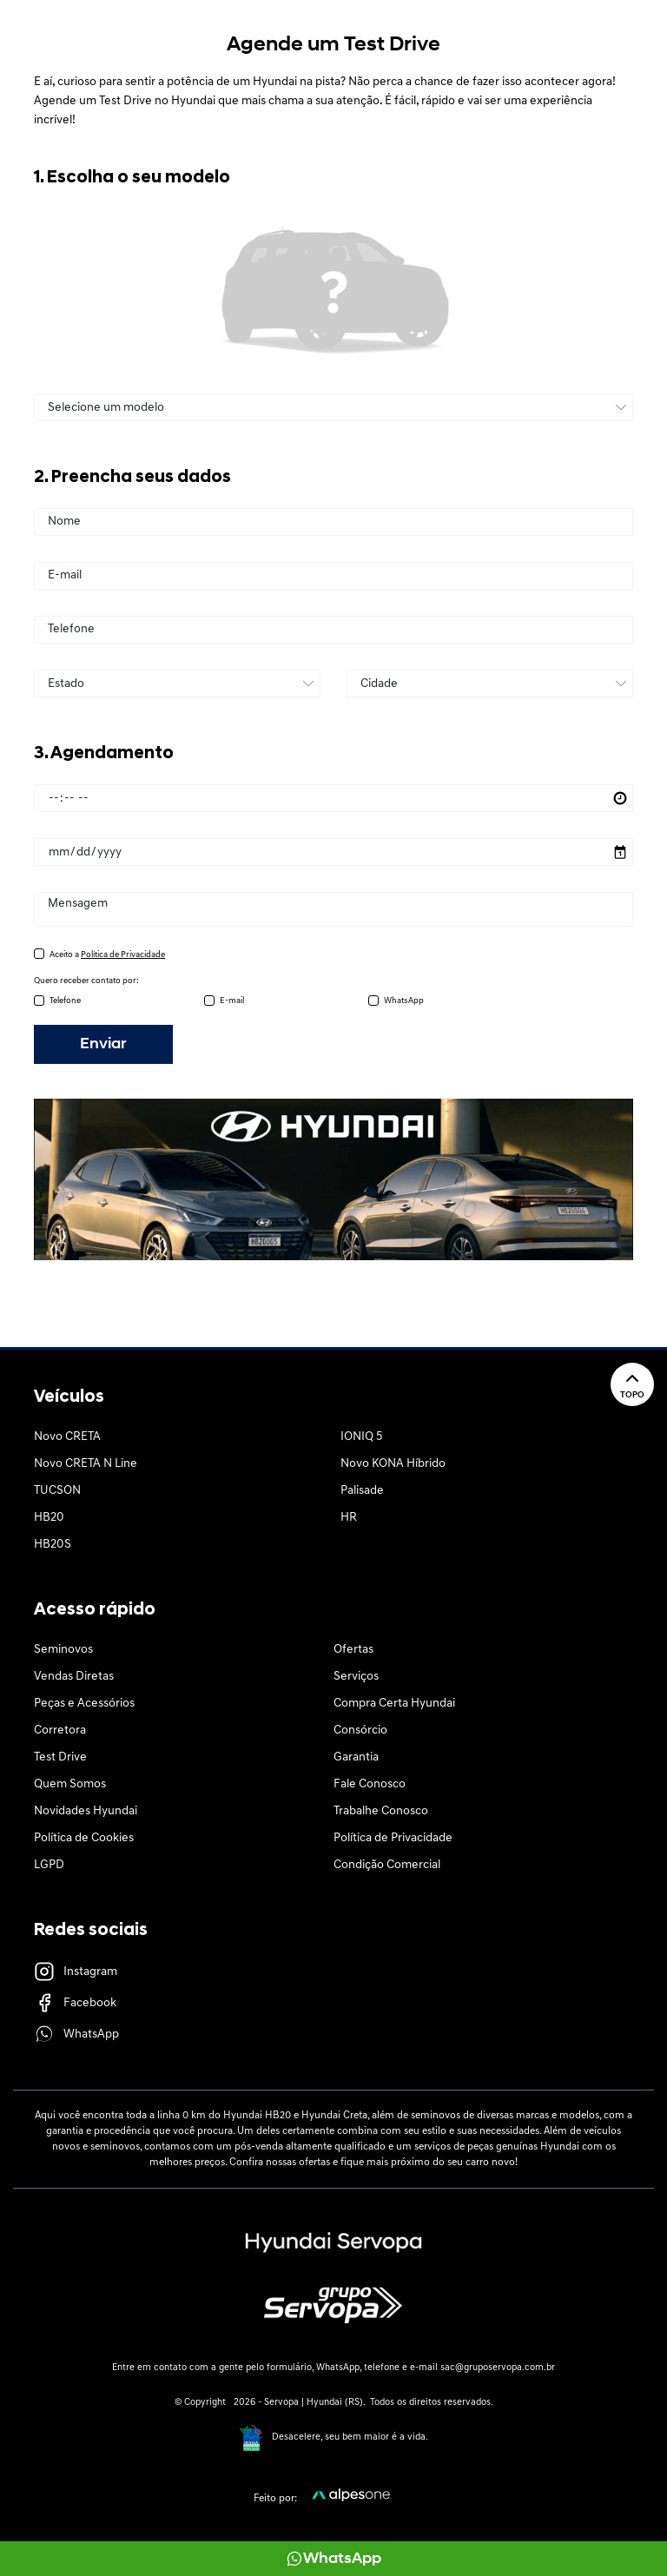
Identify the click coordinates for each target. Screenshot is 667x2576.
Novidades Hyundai (85, 1811)
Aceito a (107, 955)
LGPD (49, 1865)
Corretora (60, 1730)
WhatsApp (404, 1001)
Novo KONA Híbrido (393, 1463)
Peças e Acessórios (84, 1703)
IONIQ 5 (361, 1436)
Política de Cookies (84, 1838)
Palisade (362, 1490)
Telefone (65, 1001)
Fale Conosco (370, 1784)
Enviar (103, 1044)
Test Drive (60, 1757)
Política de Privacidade (393, 1838)
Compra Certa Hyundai (394, 1703)
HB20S (52, 1544)
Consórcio (360, 1730)
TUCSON (57, 1490)
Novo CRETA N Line (85, 1463)
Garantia (356, 1757)
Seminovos (63, 1649)
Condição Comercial (387, 1865)
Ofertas (353, 1649)
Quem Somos (70, 1784)
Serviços (356, 1676)
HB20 (49, 1517)
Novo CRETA (67, 1436)
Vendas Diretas (74, 1676)
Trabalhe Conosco (381, 1811)
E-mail (232, 1001)
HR (348, 1517)
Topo (632, 1384)
